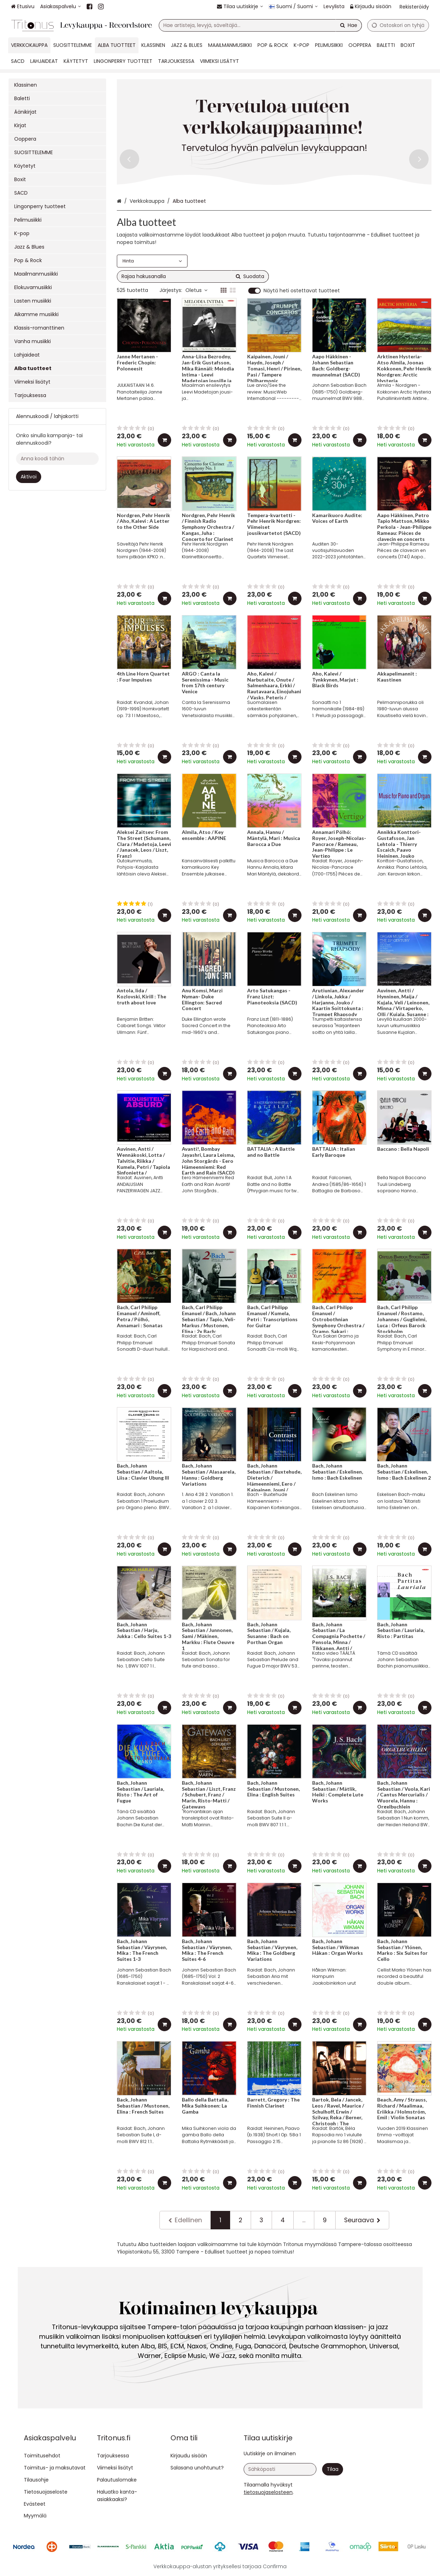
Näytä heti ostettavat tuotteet (302, 291)
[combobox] (260, 25)
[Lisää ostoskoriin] (164, 440)
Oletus (196, 290)
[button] (268, 2492)
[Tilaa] (332, 2469)
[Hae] (349, 25)
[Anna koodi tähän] (57, 458)
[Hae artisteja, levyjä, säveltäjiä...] (260, 25)
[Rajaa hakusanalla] (193, 276)
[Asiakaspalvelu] (60, 6)
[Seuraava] (362, 2220)
